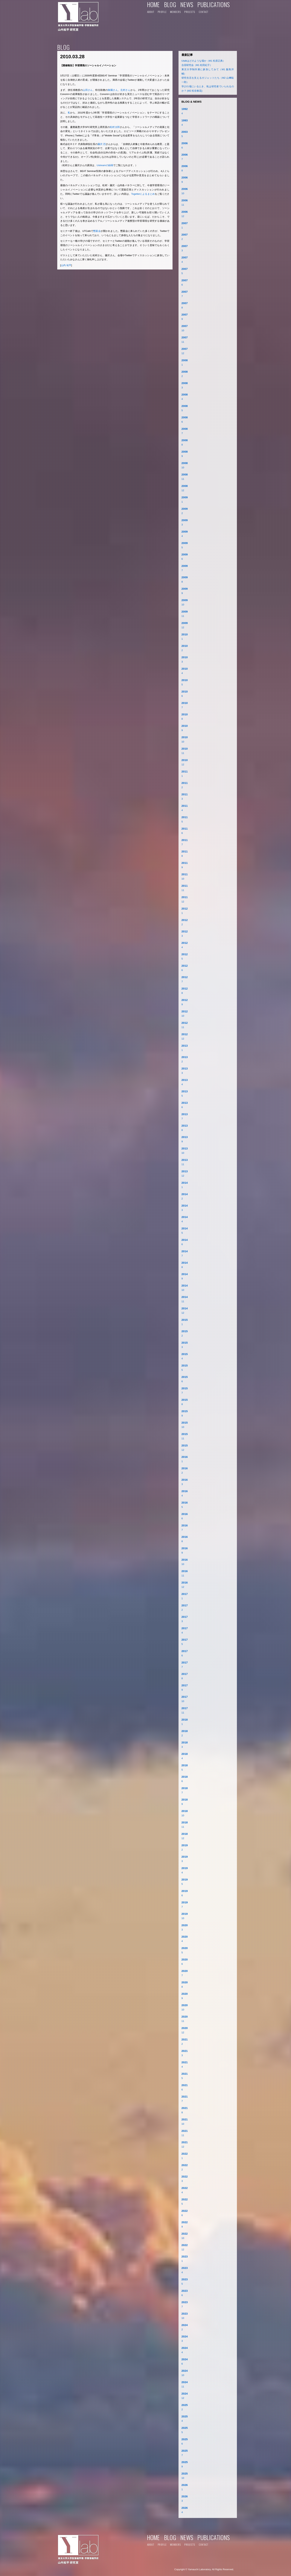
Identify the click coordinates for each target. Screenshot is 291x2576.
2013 (185, 1045)
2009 (185, 497)
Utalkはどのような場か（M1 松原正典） (203, 60)
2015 (185, 1319)
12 (183, 216)
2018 (185, 1719)
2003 (185, 131)
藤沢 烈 (102, 144)
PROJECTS (189, 12)
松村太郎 (115, 127)
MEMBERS (175, 12)
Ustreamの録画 (105, 165)
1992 (185, 108)
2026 (185, 2484)
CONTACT (203, 12)
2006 (185, 143)
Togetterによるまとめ (143, 194)
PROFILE (162, 12)
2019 (185, 1845)
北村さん (125, 90)
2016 (185, 1456)
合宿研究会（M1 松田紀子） (197, 65)
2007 (185, 223)
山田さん (88, 90)
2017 (185, 1593)
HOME (153, 4)
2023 (185, 2256)
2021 (185, 2039)
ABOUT (150, 12)
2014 (185, 1182)
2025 (185, 2405)
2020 (185, 1925)
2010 (185, 634)
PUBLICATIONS (213, 4)
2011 (185, 771)
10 (183, 193)
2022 (185, 2153)
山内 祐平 (66, 265)
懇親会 (97, 231)
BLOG (170, 4)
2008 (185, 360)
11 (183, 204)
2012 (185, 908)
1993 (185, 120)
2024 (185, 2325)
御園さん (113, 90)
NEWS (186, 4)
